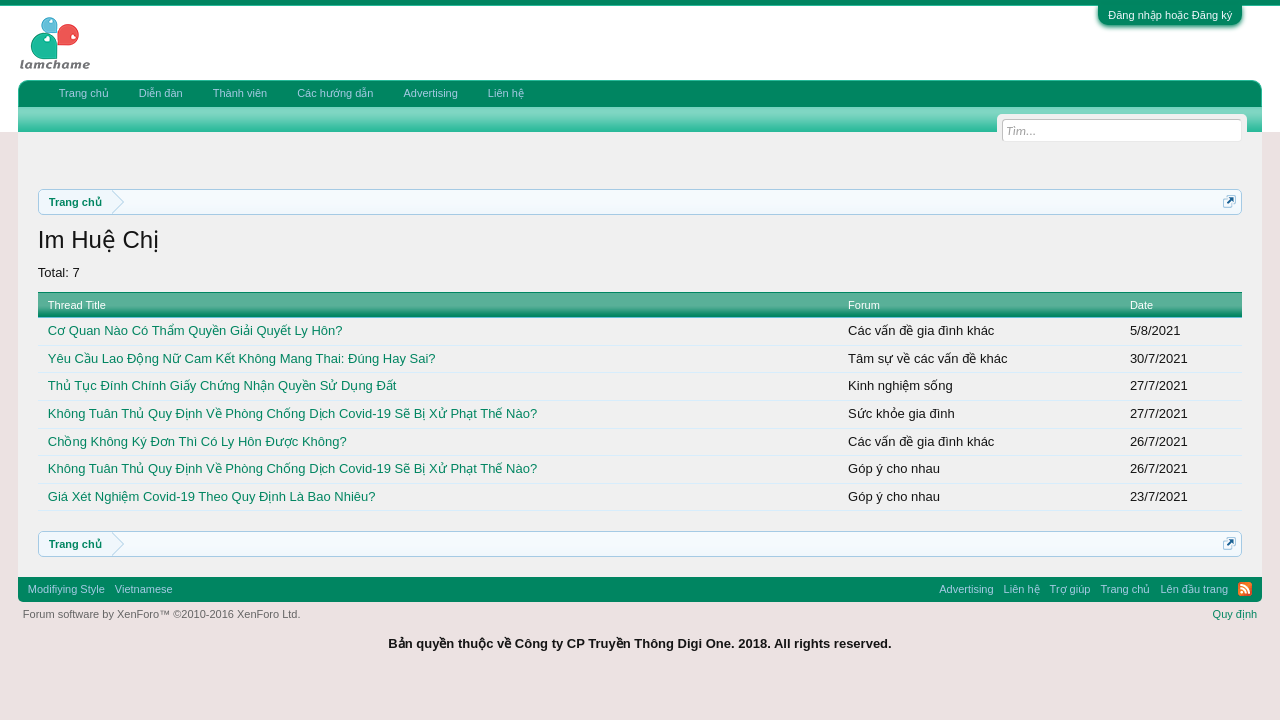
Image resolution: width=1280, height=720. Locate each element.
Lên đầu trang (1194, 589)
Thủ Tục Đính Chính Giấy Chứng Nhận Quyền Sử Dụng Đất (222, 385)
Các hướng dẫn (335, 93)
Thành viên (240, 93)
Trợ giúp (1070, 589)
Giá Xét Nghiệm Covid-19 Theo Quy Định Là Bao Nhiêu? (212, 496)
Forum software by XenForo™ (162, 614)
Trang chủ (84, 93)
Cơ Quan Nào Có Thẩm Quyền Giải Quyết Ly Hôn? (195, 330)
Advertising (430, 93)
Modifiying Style (66, 589)
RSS (1245, 589)
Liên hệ (506, 93)
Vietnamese (144, 589)
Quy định (1235, 614)
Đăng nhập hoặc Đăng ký (1170, 15)
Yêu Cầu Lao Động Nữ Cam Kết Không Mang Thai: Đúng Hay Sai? (242, 358)
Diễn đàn (161, 93)
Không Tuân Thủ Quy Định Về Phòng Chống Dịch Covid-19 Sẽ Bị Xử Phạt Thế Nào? (292, 413)
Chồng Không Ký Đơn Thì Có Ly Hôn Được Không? (197, 441)
